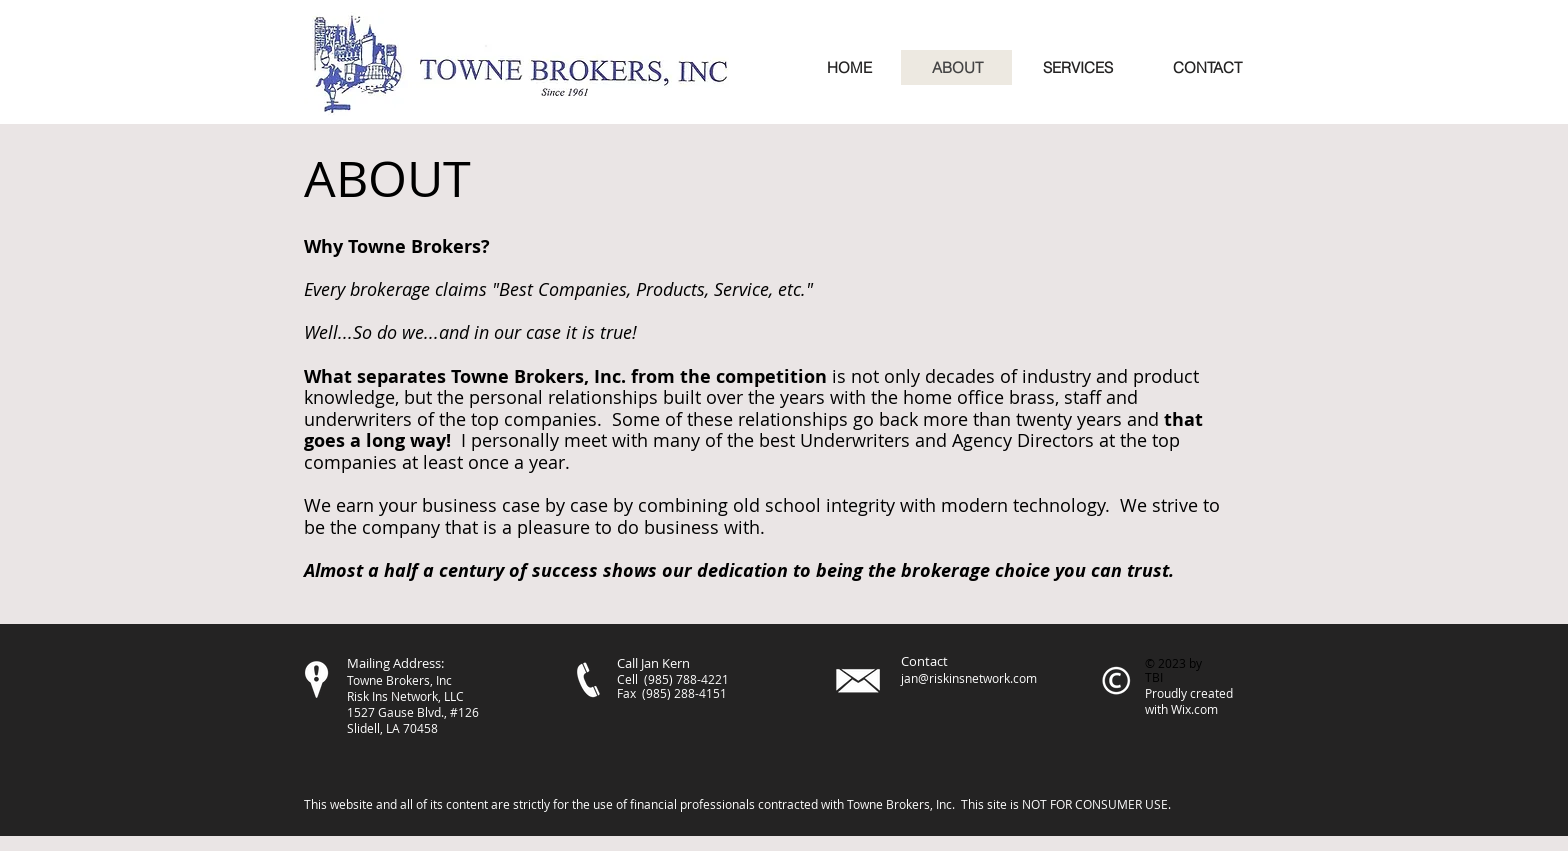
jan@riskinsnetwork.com (969, 678)
